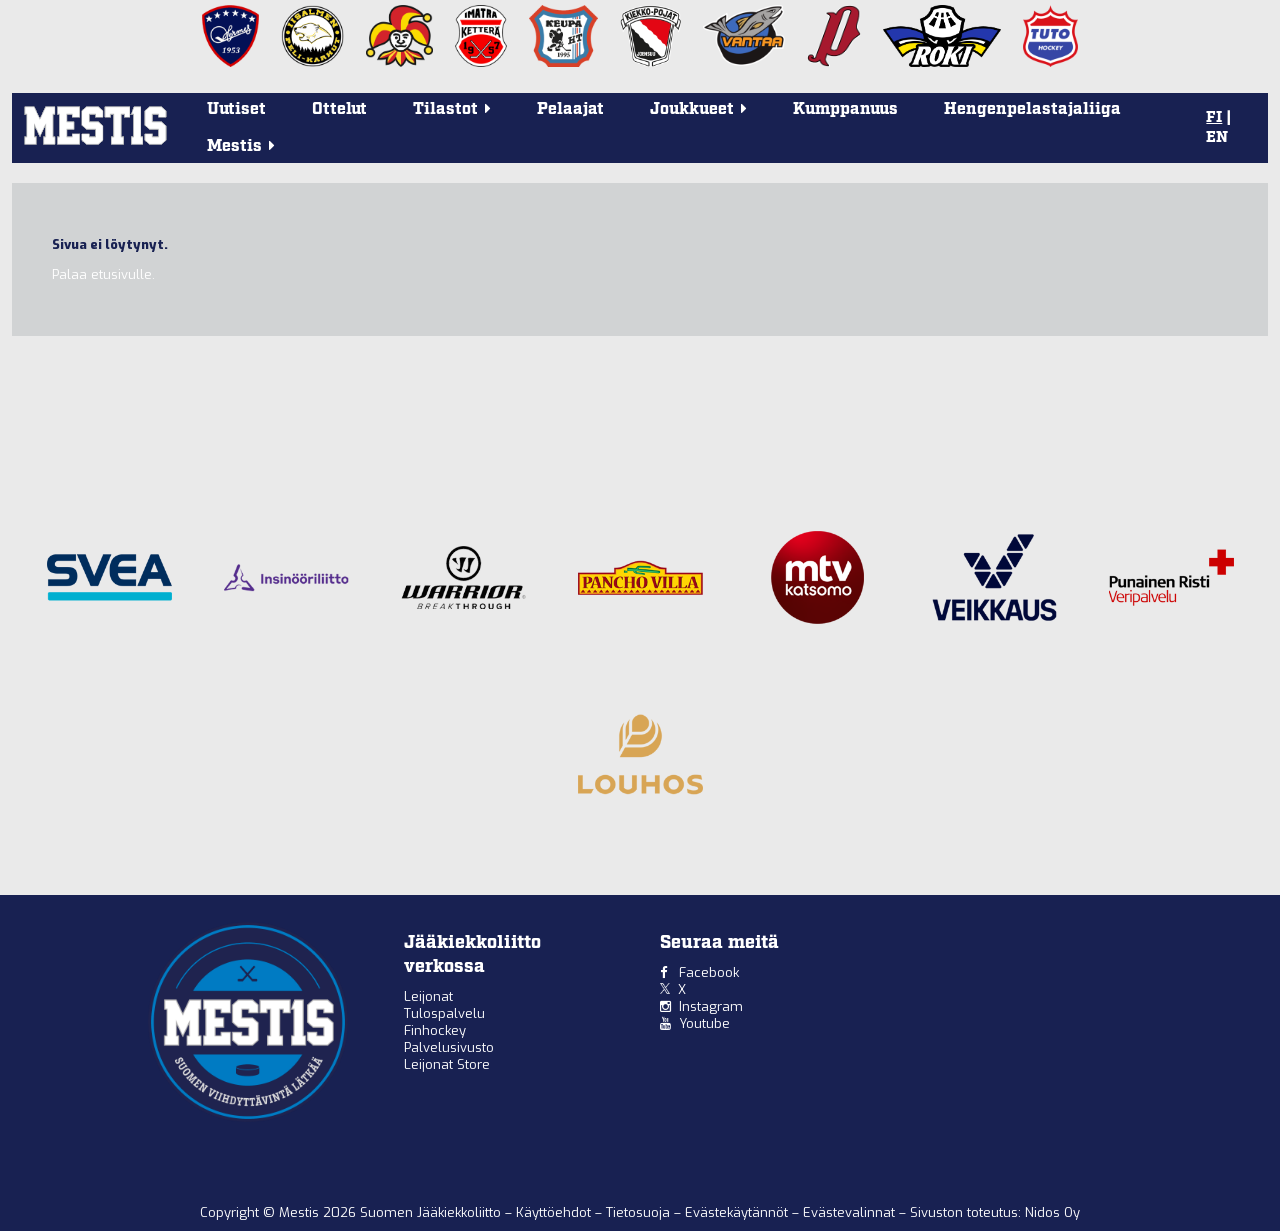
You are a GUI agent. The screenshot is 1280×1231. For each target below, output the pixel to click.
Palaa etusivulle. (103, 274)
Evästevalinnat (849, 1212)
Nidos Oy (1052, 1212)
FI (1214, 118)
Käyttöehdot (555, 1212)
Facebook (709, 972)
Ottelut (339, 109)
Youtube (704, 1023)
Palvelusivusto (449, 1047)
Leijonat (428, 996)
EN (1217, 138)
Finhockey (435, 1030)
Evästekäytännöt (738, 1212)
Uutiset (236, 109)
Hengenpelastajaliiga (1032, 109)
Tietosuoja (640, 1212)
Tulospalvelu (444, 1013)
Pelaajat (570, 109)
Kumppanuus (845, 109)
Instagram (711, 1006)
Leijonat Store (447, 1064)
